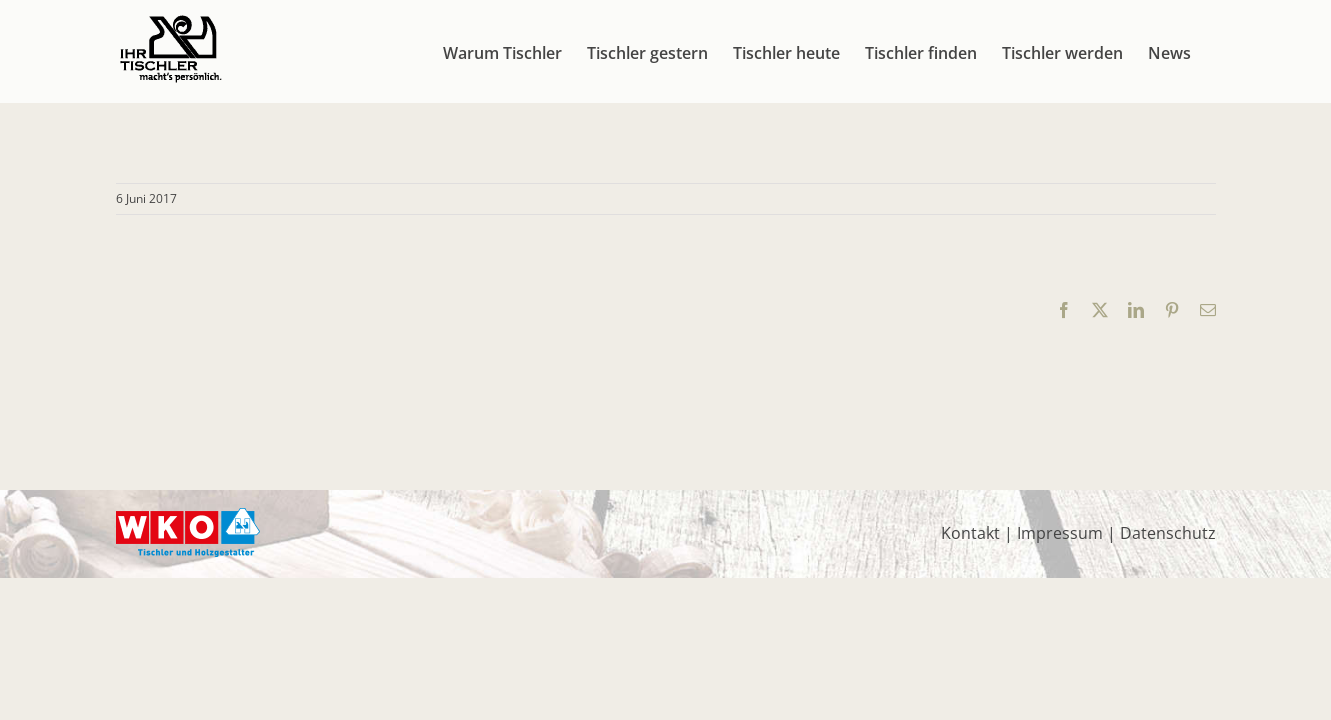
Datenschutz (1168, 533)
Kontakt (970, 533)
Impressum (1060, 533)
